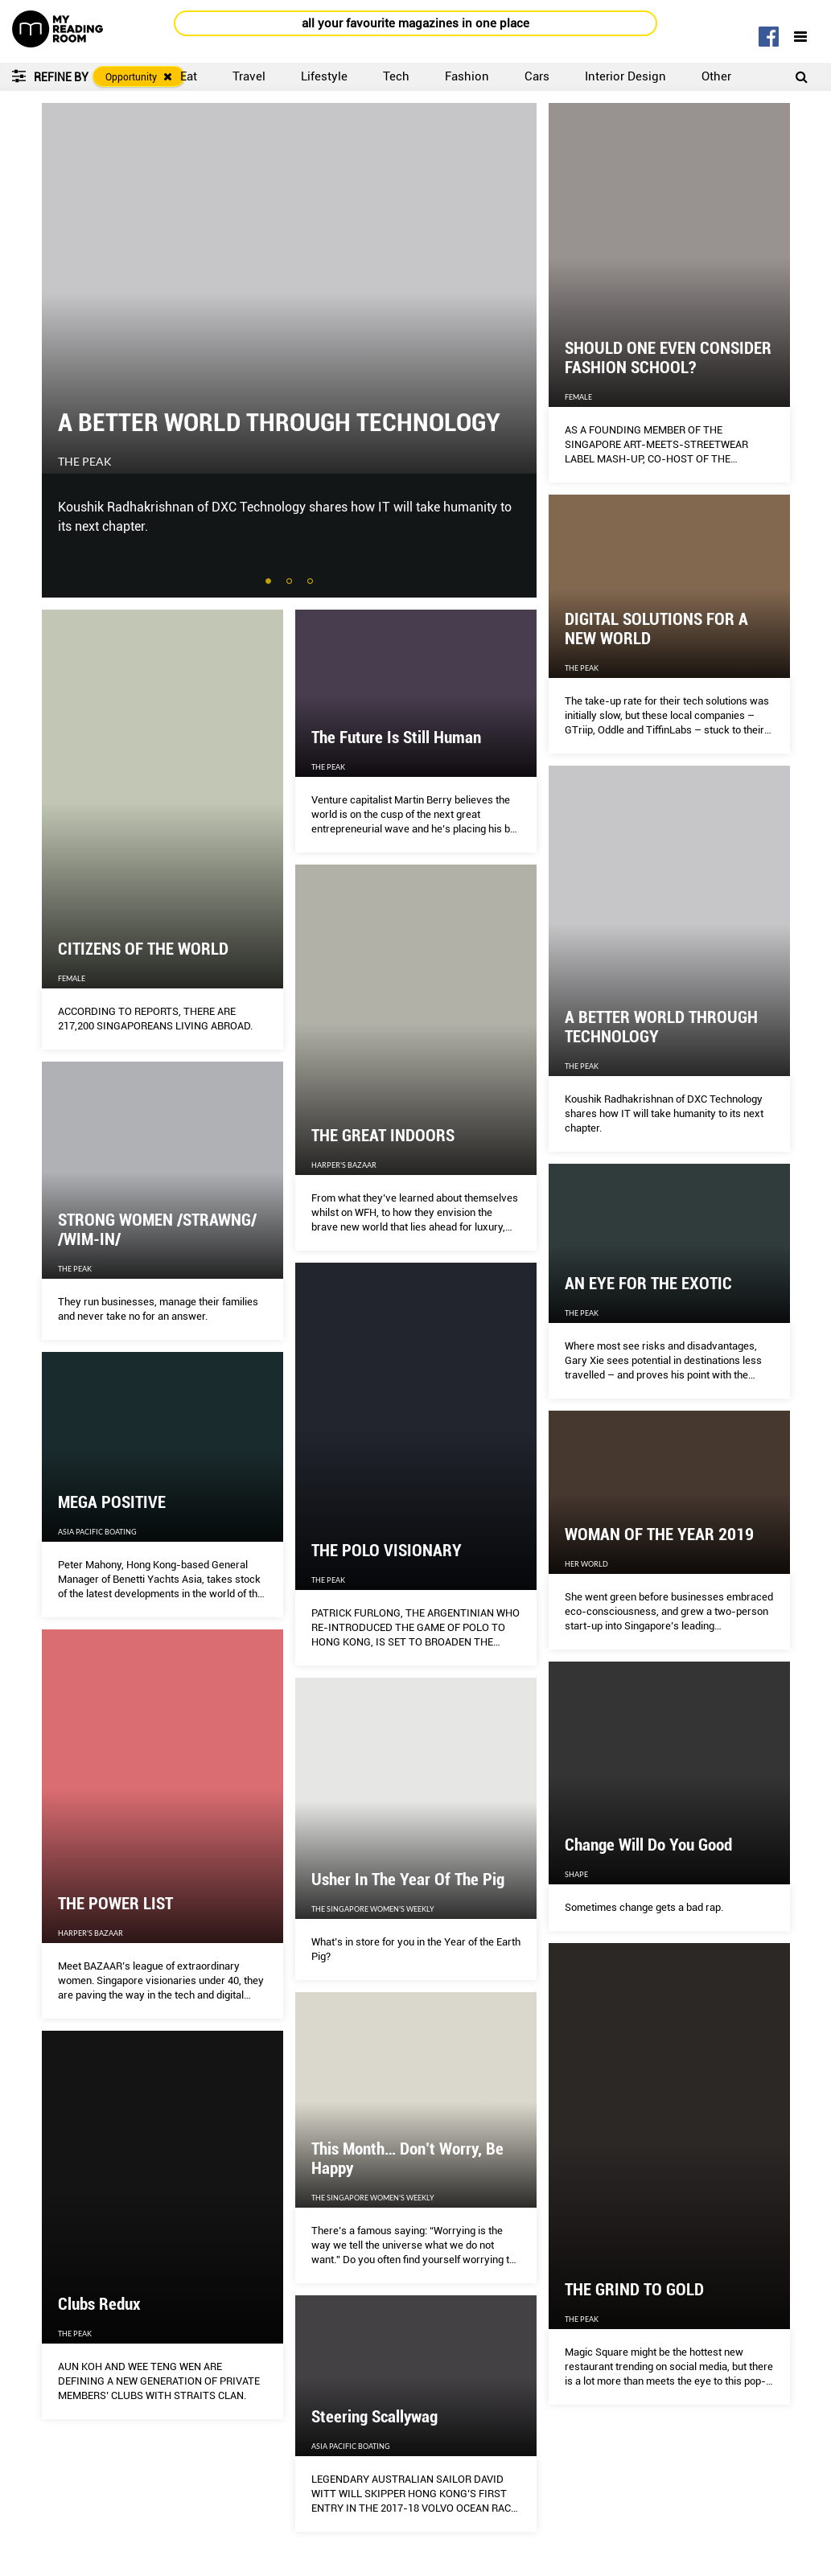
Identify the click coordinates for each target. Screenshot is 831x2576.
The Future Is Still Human (396, 737)
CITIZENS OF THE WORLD (143, 949)
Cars (537, 76)
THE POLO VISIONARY (386, 1550)
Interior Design (625, 76)
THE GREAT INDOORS (383, 1135)
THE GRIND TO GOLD (634, 2289)
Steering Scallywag (374, 2416)
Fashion (467, 76)
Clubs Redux (99, 2304)
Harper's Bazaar (343, 1165)
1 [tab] (269, 582)
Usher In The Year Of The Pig (407, 1879)
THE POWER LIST (115, 1903)
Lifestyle (324, 76)
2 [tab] (290, 582)
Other (716, 76)
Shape (576, 1874)
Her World (586, 1563)
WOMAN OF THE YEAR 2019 (659, 1534)
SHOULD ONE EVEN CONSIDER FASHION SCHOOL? (668, 358)
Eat (188, 76)
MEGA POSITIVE (112, 1502)
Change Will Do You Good (648, 1845)
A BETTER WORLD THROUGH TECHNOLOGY (279, 422)
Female (578, 397)
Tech (396, 76)
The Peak (85, 461)
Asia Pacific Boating (97, 1531)
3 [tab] (311, 582)
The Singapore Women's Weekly (372, 1908)
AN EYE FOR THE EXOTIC (648, 1283)
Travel (248, 76)
